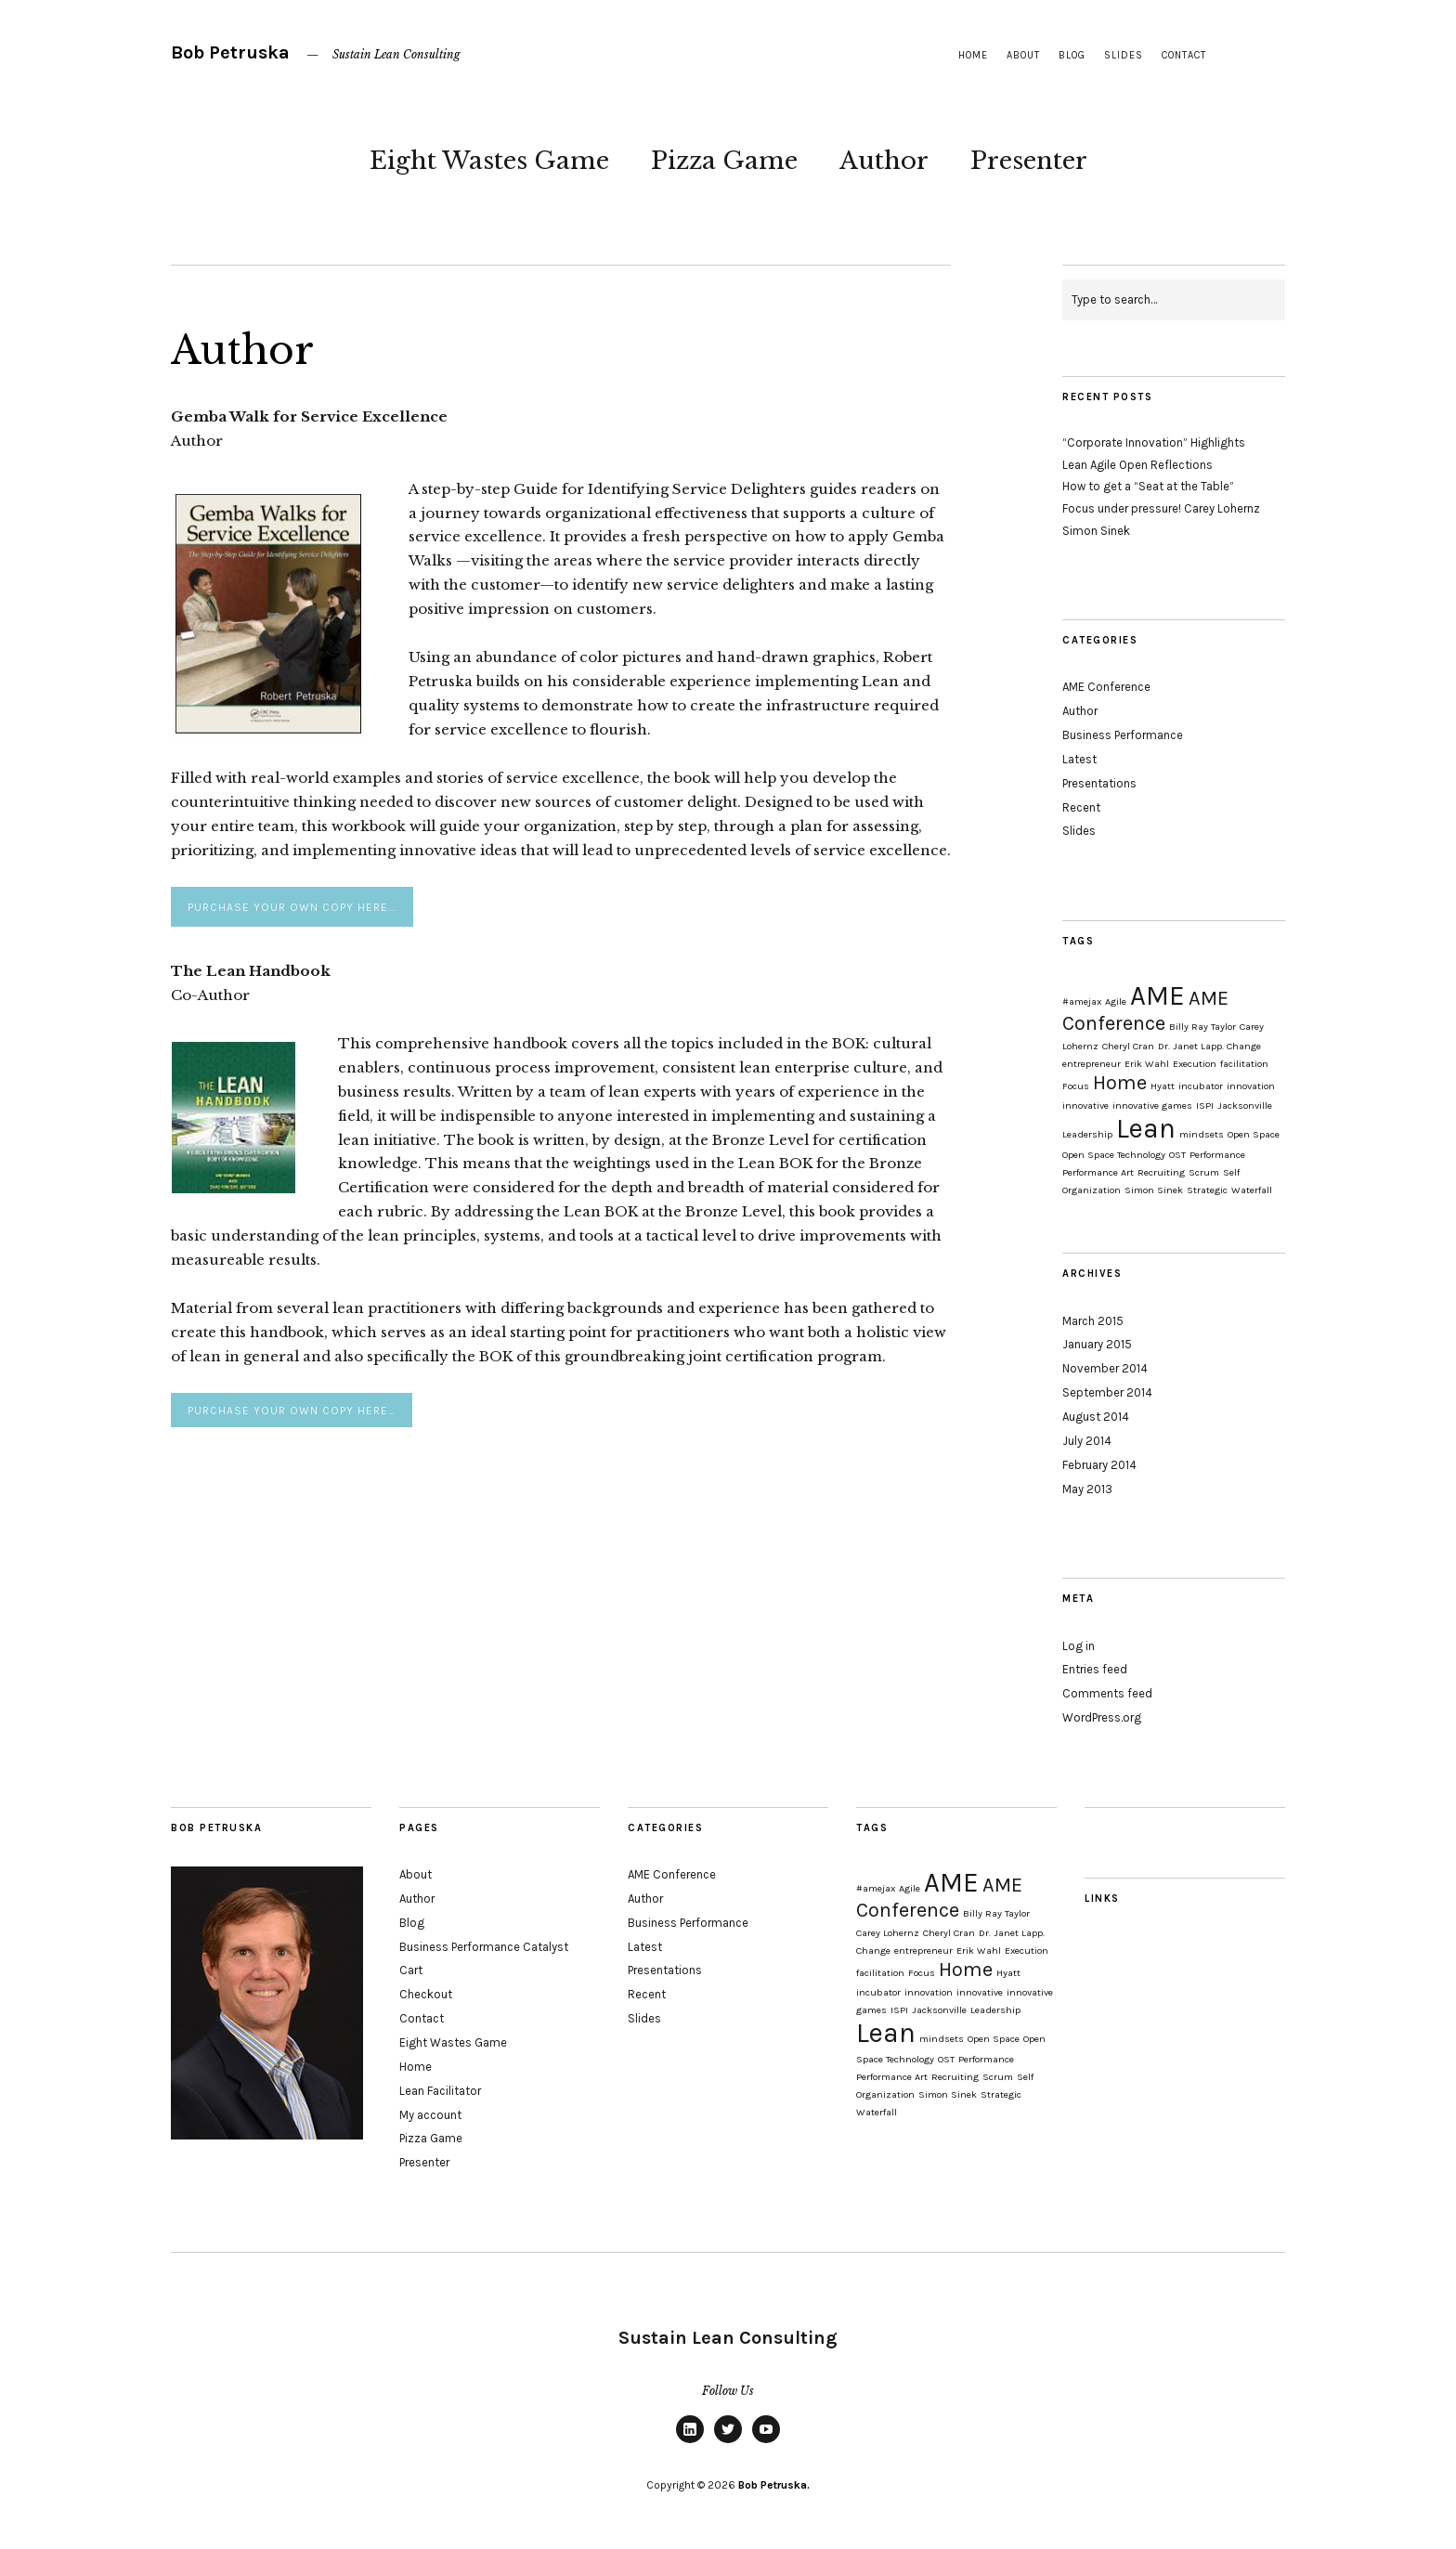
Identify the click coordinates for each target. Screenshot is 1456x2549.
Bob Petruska (230, 52)
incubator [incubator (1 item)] (1200, 1086)
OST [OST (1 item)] (1177, 1155)
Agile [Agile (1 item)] (1115, 1001)
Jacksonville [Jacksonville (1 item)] (1244, 1105)
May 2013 (1087, 1489)
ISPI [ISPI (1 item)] (1205, 1105)
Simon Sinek (1096, 531)
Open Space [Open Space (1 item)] (1254, 1134)
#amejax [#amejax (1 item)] (1081, 1001)
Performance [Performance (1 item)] (1217, 1155)
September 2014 (1107, 1392)
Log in (1078, 1646)
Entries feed (1094, 1669)
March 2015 (1093, 1321)
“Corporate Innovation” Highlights (1153, 442)
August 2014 (1095, 1417)
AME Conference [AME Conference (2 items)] (1145, 1010)
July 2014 (1087, 1441)
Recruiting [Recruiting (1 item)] (1161, 1172)
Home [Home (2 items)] (1120, 1083)
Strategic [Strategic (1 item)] (1207, 1190)
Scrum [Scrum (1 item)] (1204, 1172)
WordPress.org (1101, 1717)
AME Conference (1106, 687)
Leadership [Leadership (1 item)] (1087, 1134)
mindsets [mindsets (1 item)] (1201, 1134)
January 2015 (1097, 1344)
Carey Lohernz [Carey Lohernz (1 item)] (887, 1933)
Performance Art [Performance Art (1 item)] (1098, 1172)
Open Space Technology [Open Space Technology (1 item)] (1113, 1155)
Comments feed (1107, 1693)
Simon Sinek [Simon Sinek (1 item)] (1153, 1190)
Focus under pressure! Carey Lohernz (1161, 508)
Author (884, 161)
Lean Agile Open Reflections (1137, 465)
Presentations (1099, 783)
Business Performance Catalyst (483, 1947)
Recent (1081, 807)
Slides (1123, 55)
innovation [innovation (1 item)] (1251, 1086)
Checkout (425, 1994)
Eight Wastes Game (489, 161)
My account (430, 2115)
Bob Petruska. (774, 2484)
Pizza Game (724, 161)
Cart (410, 1970)
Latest (1079, 759)
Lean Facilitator (440, 2091)
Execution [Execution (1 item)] (1194, 1064)
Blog (1072, 55)
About (1023, 55)
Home (973, 55)
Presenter (1028, 161)
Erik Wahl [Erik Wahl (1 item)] (1146, 1064)
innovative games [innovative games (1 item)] (1152, 1105)
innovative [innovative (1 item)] (1085, 1105)
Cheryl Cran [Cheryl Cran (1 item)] (1128, 1046)
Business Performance (1122, 735)
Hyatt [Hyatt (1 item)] (1162, 1086)
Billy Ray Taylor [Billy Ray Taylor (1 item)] (1202, 1027)
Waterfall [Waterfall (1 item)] (1251, 1190)
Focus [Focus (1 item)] (1075, 1086)
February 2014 (1099, 1465)
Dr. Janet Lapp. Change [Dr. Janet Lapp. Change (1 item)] (1209, 1046)
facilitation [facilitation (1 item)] (1244, 1064)
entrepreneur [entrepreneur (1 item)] (1091, 1064)
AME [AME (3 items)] (1157, 995)
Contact (1184, 55)
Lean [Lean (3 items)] (1146, 1128)
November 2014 (1105, 1368)
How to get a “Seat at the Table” (1148, 486)
